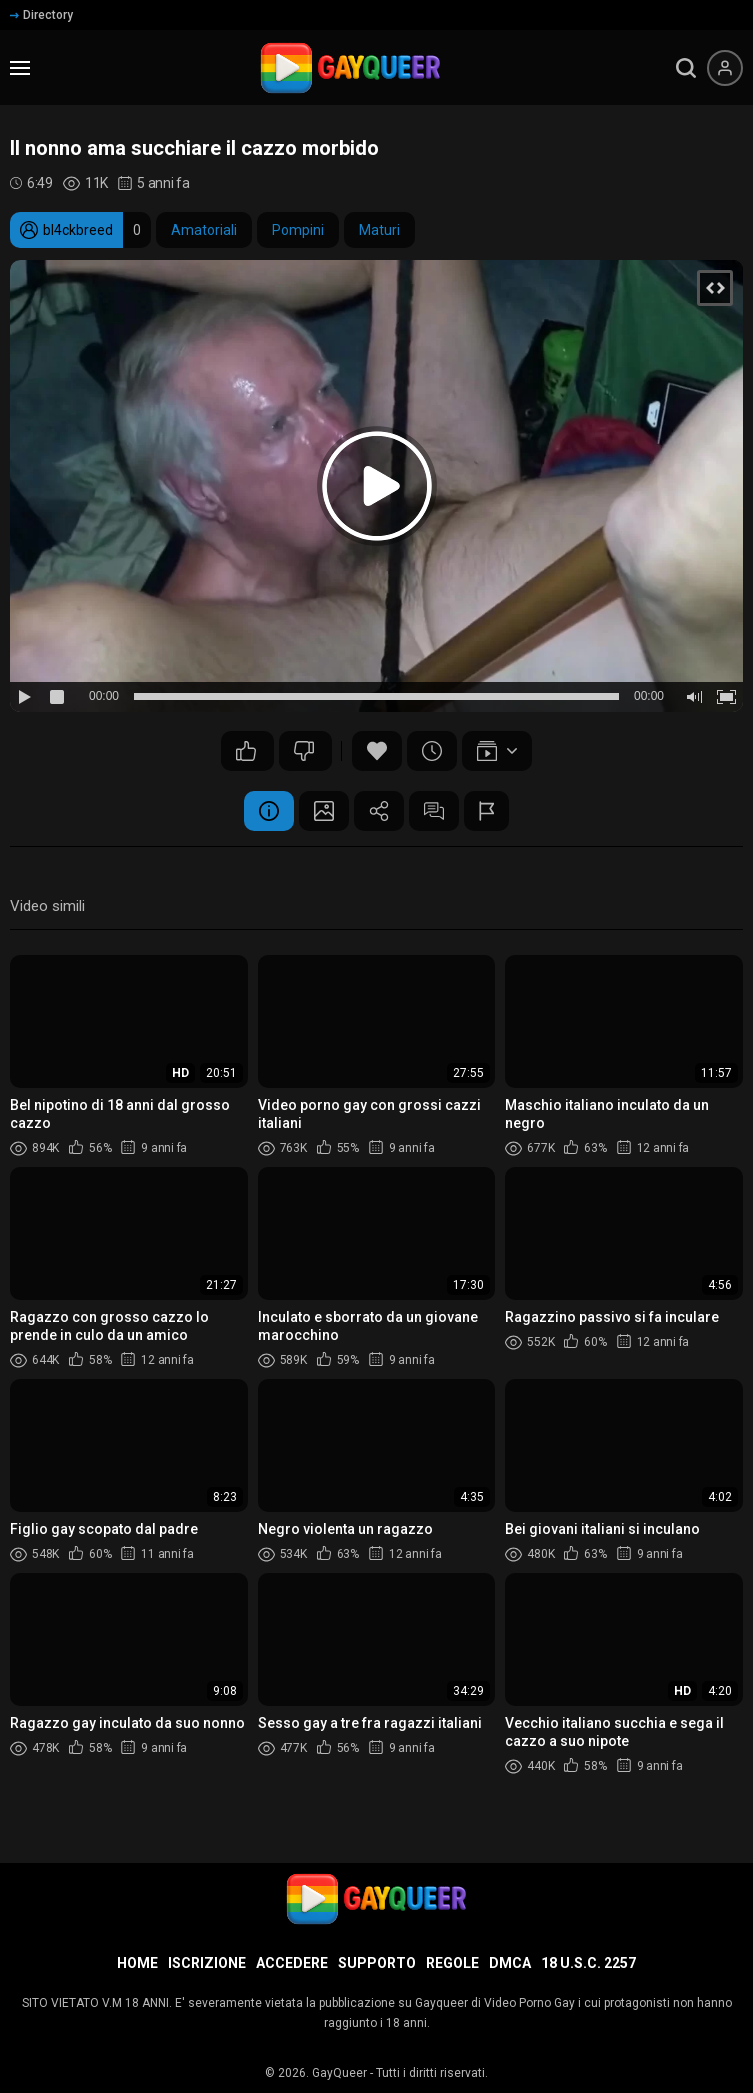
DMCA (510, 1963)
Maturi (379, 230)
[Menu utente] (725, 68)
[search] (686, 68)
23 (304, 751)
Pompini (298, 230)
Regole (452, 1963)
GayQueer (339, 2073)
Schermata (324, 811)
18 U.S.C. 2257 (588, 1963)
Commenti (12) (434, 811)
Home (137, 1963)
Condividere (379, 811)
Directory (41, 15)
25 (246, 751)
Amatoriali (204, 230)
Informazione (269, 811)
